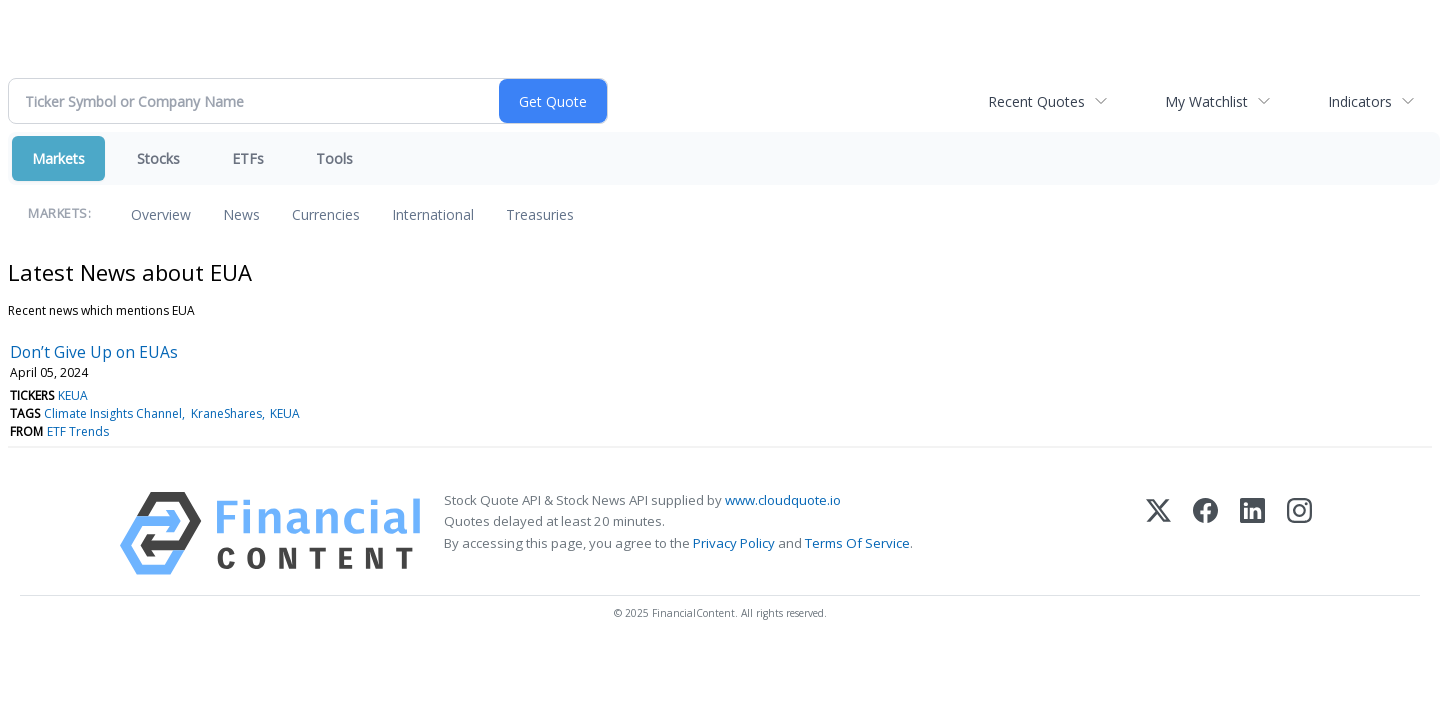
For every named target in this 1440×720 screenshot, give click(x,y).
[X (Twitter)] (1158, 533)
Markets (58, 158)
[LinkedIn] (1252, 533)
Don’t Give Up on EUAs (94, 352)
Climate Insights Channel (113, 413)
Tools (334, 158)
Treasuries (540, 214)
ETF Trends (78, 431)
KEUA (73, 395)
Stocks (158, 158)
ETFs (248, 158)
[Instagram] (1299, 533)
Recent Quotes (1036, 101)
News (241, 214)
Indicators (1360, 101)
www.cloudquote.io (783, 500)
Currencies (326, 214)
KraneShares (226, 413)
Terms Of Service (857, 543)
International (433, 214)
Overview (161, 214)
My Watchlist (1206, 101)
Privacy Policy (734, 543)
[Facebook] (1205, 533)
